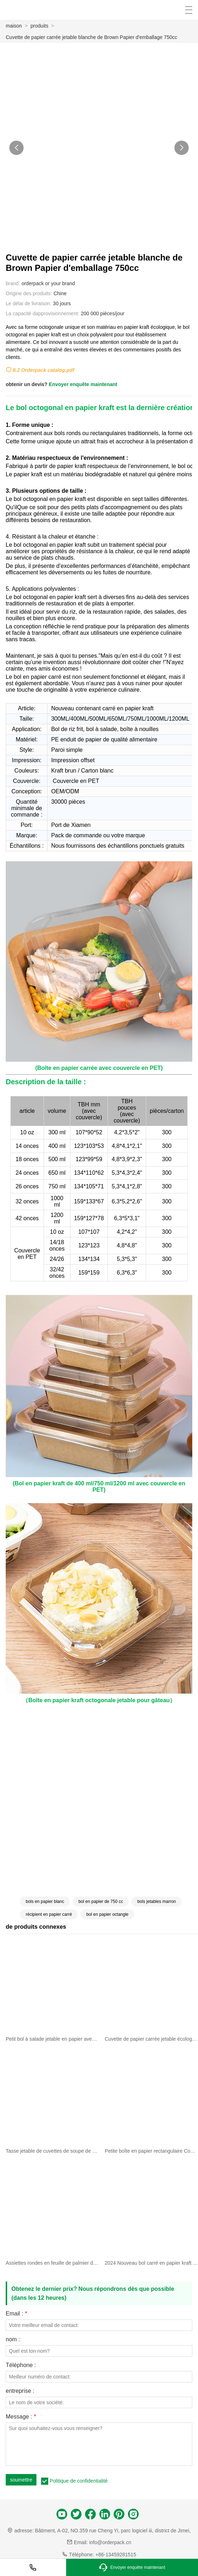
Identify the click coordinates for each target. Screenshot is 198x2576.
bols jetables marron (156, 1901)
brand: (13, 283)
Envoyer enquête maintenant (83, 384)
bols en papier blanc (45, 1901)
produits (39, 26)
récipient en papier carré (49, 1914)
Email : (16, 2314)
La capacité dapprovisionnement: (42, 313)
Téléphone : (21, 2365)
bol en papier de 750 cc (100, 1901)
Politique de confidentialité (79, 2481)
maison (14, 26)
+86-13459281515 (115, 2554)
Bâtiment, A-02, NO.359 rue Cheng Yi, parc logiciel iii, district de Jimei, (113, 2530)
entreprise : (20, 2391)
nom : (13, 2339)
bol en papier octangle (107, 1914)
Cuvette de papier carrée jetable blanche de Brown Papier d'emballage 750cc (91, 37)
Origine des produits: (29, 293)
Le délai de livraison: (28, 303)
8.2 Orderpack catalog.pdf (43, 370)
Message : (21, 2417)
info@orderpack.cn (110, 2542)
